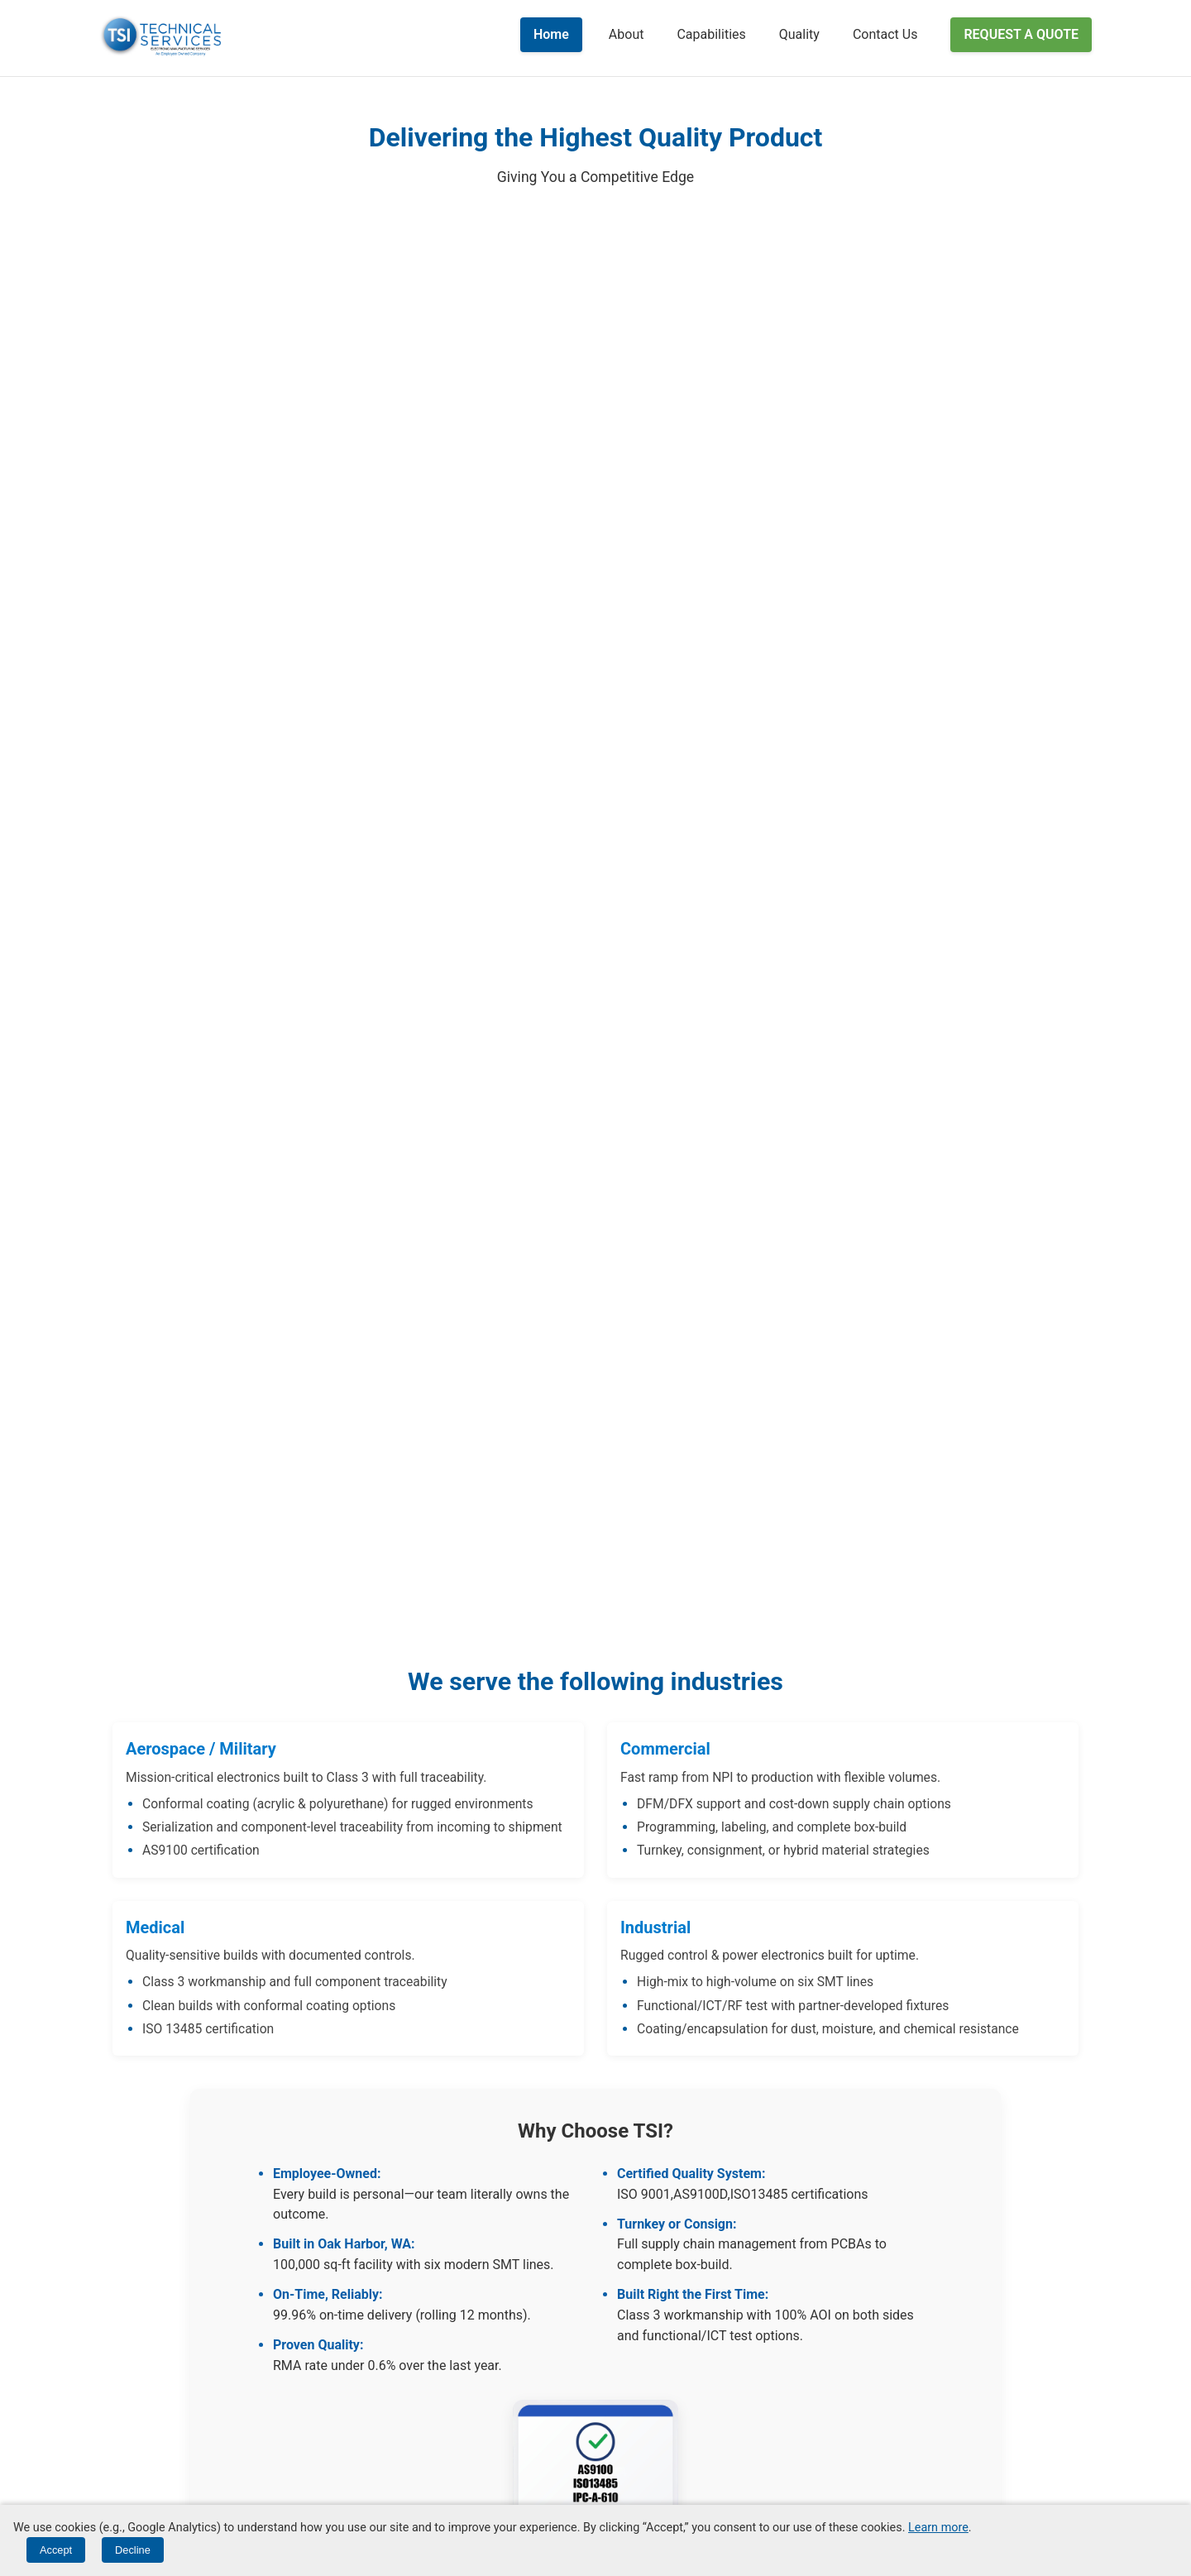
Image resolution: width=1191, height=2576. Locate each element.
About (626, 34)
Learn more (938, 2528)
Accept (56, 2550)
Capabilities (711, 34)
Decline (133, 2550)
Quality (799, 34)
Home (551, 34)
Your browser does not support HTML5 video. (595, 849)
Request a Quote (1021, 34)
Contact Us (885, 34)
